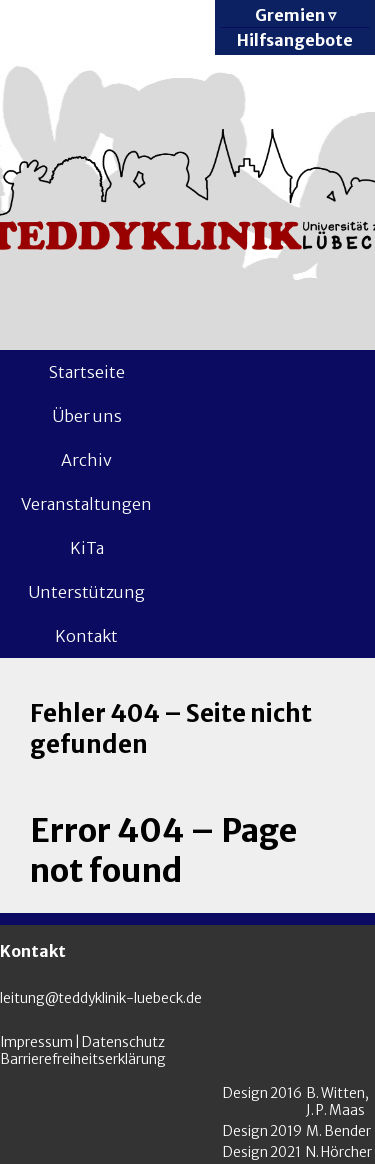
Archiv (86, 460)
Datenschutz (123, 1042)
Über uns (87, 416)
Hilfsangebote (295, 40)
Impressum (36, 1042)
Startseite (87, 372)
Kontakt (86, 636)
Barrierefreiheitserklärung (83, 1059)
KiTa (87, 548)
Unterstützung (86, 592)
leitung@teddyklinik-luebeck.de (101, 998)
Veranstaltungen (86, 504)
